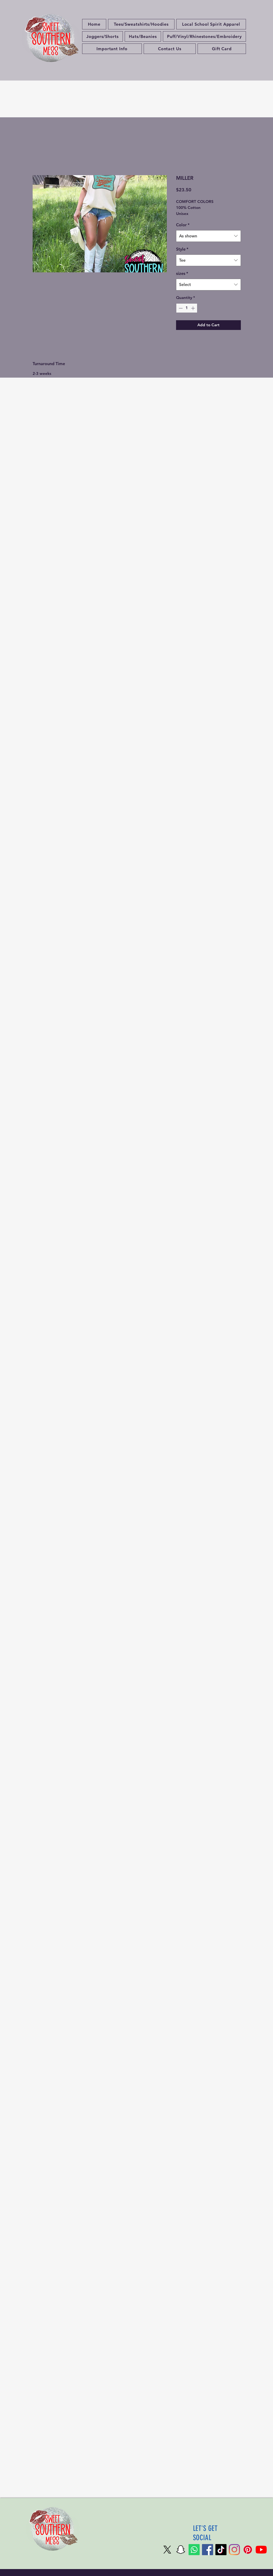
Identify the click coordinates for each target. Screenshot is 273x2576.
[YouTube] (261, 2549)
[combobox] (208, 236)
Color (182, 224)
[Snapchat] (180, 2549)
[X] (167, 2549)
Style (182, 249)
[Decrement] (180, 308)
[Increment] (193, 308)
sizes (182, 273)
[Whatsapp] (194, 2549)
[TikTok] (220, 2549)
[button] (141, 24)
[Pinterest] (247, 2549)
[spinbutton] (187, 308)
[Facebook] (207, 2549)
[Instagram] (234, 2549)
